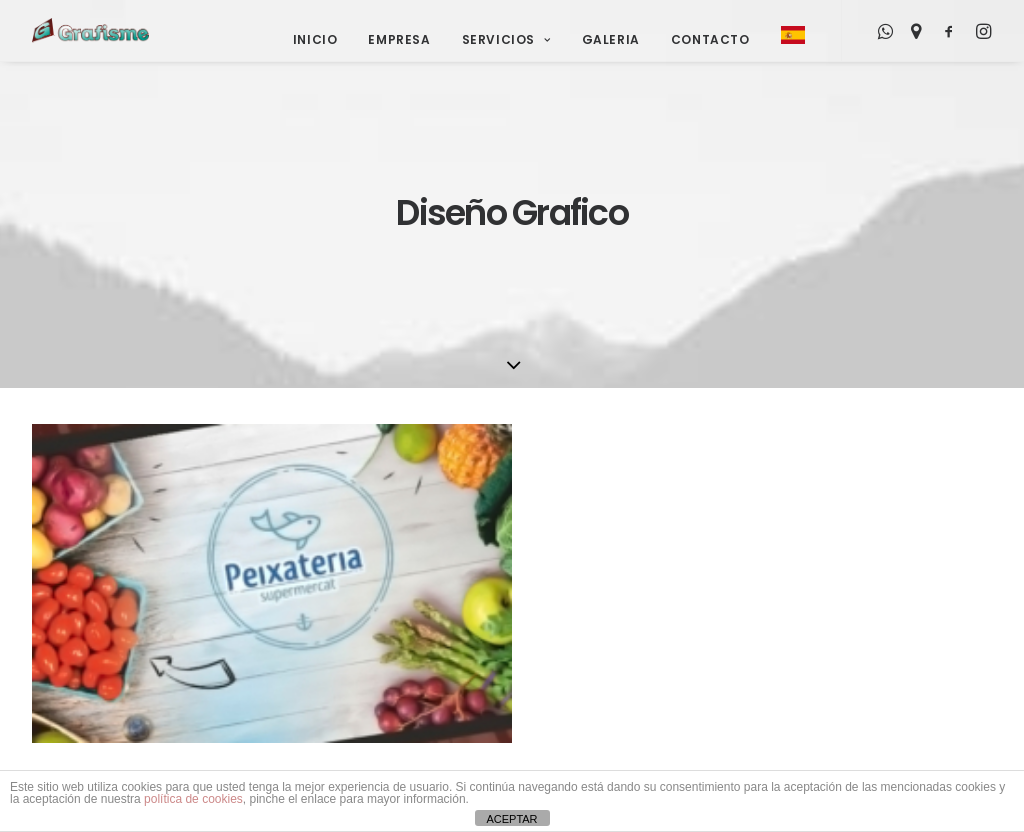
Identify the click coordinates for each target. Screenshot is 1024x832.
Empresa (399, 39)
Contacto (710, 39)
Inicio (315, 39)
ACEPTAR (511, 819)
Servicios (506, 39)
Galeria (611, 39)
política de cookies (193, 799)
